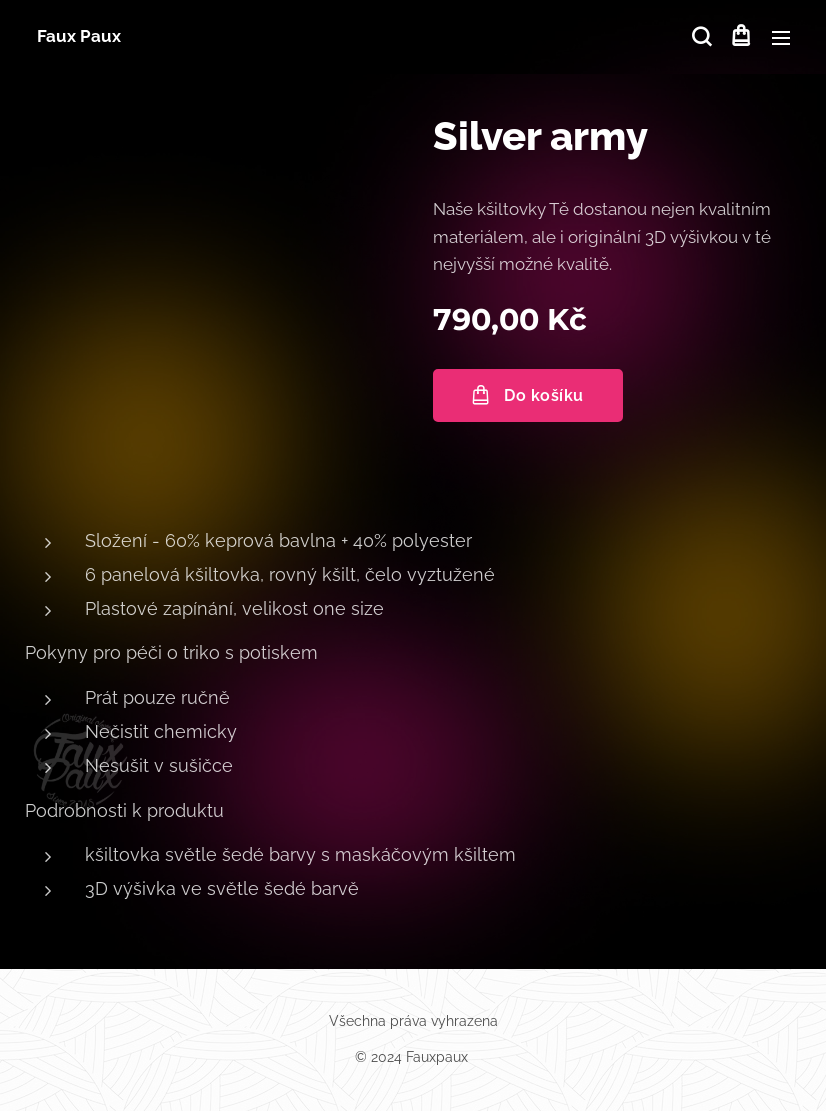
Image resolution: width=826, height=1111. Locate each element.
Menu (781, 38)
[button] (700, 37)
